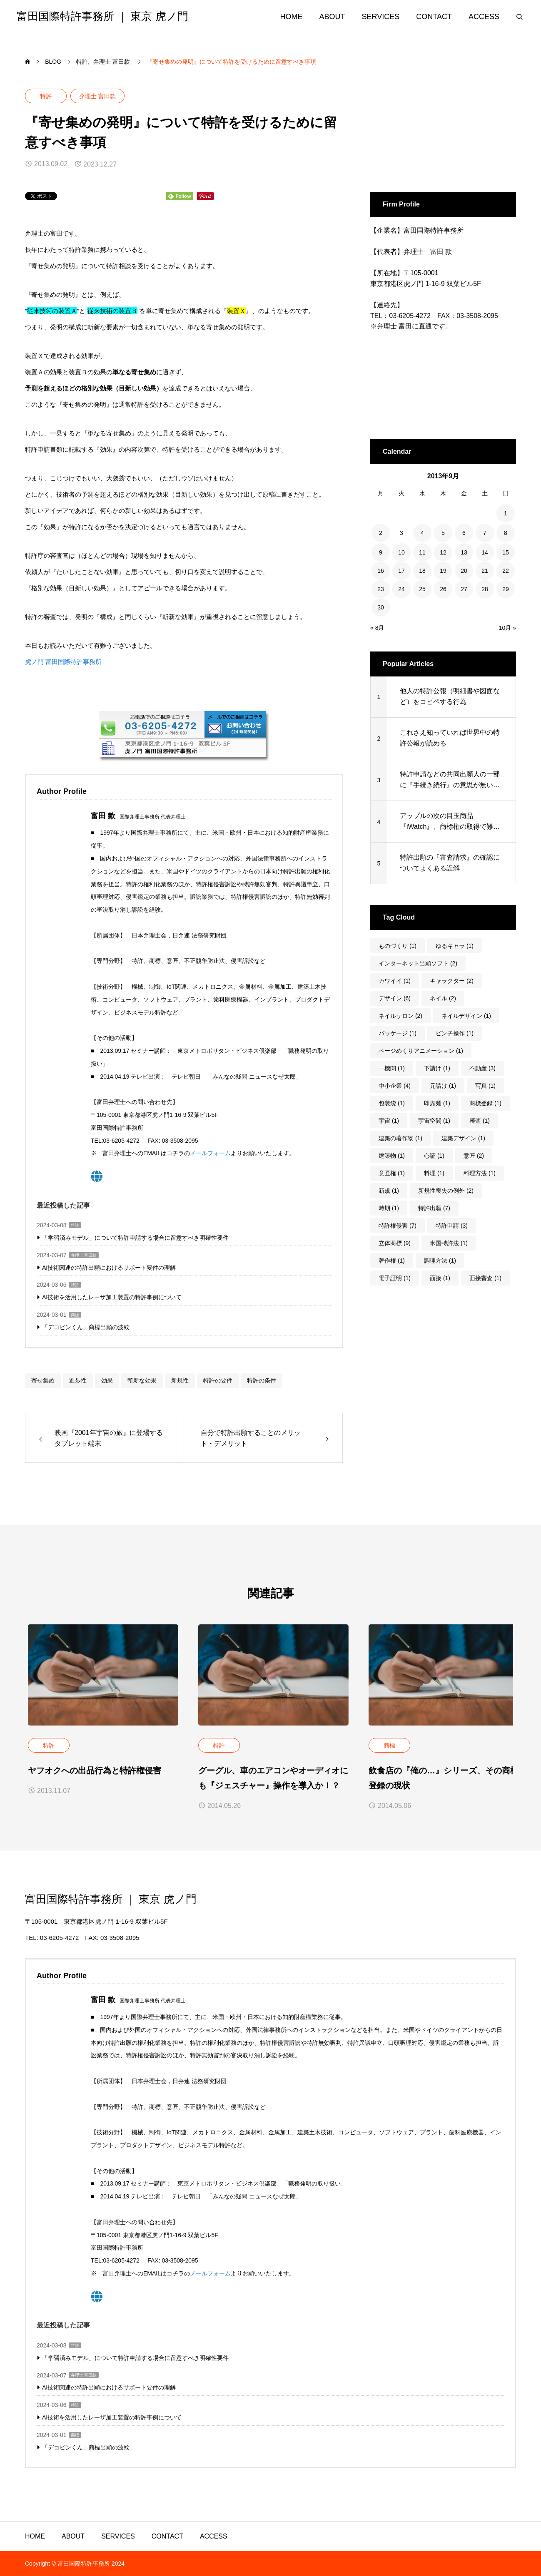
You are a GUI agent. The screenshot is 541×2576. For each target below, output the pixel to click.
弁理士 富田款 (97, 96)
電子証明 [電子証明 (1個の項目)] (395, 1278)
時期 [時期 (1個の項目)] (389, 1208)
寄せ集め (43, 1380)
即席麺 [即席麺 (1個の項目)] (437, 1103)
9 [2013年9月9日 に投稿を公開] (380, 552)
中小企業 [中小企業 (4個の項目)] (395, 1085)
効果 (107, 1380)
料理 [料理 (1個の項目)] (434, 1173)
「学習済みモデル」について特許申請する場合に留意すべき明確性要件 (135, 1237)
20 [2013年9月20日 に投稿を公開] (464, 570)
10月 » (507, 627)
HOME (291, 16)
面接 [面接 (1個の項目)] (440, 1278)
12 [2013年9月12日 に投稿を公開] (443, 552)
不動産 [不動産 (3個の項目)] (482, 1068)
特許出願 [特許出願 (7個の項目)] (434, 1208)
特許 (46, 96)
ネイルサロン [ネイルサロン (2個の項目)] (400, 1015)
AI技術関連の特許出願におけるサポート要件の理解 (109, 1267)
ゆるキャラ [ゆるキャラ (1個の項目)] (455, 945)
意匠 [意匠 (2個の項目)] (474, 1155)
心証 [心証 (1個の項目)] (434, 1155)
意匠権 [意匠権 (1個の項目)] (392, 1173)
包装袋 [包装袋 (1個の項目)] (392, 1103)
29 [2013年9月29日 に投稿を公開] (505, 589)
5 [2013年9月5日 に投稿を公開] (443, 533)
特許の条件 (261, 1380)
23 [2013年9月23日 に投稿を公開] (380, 589)
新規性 (180, 1380)
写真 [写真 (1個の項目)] (485, 1085)
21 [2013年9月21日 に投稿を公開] (484, 570)
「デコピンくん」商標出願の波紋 (86, 1327)
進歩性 (78, 1380)
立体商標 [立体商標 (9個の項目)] (395, 1243)
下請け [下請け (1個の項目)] (437, 1068)
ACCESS (484, 16)
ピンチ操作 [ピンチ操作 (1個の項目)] (455, 1033)
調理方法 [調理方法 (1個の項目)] (440, 1260)
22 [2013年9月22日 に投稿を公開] (505, 570)
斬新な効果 (142, 1380)
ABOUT (332, 16)
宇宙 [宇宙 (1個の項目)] (389, 1120)
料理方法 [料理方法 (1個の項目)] (480, 1173)
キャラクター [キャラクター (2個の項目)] (452, 980)
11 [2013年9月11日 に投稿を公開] (422, 552)
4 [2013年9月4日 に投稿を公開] (422, 533)
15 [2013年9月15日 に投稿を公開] (505, 552)
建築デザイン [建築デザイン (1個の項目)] (463, 1138)
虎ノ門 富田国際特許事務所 (63, 661)
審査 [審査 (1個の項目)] (479, 1120)
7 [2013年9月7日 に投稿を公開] (484, 533)
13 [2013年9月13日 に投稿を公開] (464, 552)
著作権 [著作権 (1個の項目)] (392, 1260)
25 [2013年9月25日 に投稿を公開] (422, 589)
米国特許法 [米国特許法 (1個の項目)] (449, 1243)
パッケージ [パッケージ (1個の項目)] (397, 1033)
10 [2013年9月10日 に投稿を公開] (401, 552)
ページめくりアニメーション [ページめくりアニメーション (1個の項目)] (421, 1050)
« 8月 (377, 627)
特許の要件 (217, 1380)
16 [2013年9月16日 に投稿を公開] (380, 570)
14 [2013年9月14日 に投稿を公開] (484, 552)
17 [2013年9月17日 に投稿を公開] (401, 570)
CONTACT (434, 16)
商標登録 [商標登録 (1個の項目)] (485, 1103)
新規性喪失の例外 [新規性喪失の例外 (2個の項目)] (446, 1190)
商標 (75, 1315)
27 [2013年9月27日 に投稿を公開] (464, 589)
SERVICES (381, 16)
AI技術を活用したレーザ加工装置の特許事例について (112, 1297)
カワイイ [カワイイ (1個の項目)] (395, 980)
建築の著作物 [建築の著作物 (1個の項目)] (400, 1138)
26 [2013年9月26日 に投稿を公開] (443, 589)
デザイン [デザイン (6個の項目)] (395, 998)
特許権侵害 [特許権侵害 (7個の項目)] (397, 1225)
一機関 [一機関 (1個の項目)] (392, 1068)
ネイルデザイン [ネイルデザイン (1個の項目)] (466, 1015)
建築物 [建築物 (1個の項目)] (392, 1155)
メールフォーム (210, 1153)
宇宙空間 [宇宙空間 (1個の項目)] (434, 1120)
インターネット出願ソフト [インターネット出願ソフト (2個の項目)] (418, 963)
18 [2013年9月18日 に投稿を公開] (422, 570)
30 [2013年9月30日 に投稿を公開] (380, 607)
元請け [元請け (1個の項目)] (443, 1085)
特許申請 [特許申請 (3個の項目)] (452, 1225)
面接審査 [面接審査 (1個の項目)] (485, 1278)
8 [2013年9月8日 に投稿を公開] (505, 533)
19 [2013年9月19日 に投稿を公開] (443, 570)
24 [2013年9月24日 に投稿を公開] (401, 589)
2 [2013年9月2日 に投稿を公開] (380, 533)
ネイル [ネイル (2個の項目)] (443, 998)
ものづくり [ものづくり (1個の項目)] (397, 945)
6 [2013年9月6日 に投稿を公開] (464, 533)
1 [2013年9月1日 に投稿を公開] (505, 513)
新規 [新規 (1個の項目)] (389, 1190)
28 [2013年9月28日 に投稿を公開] (484, 589)
